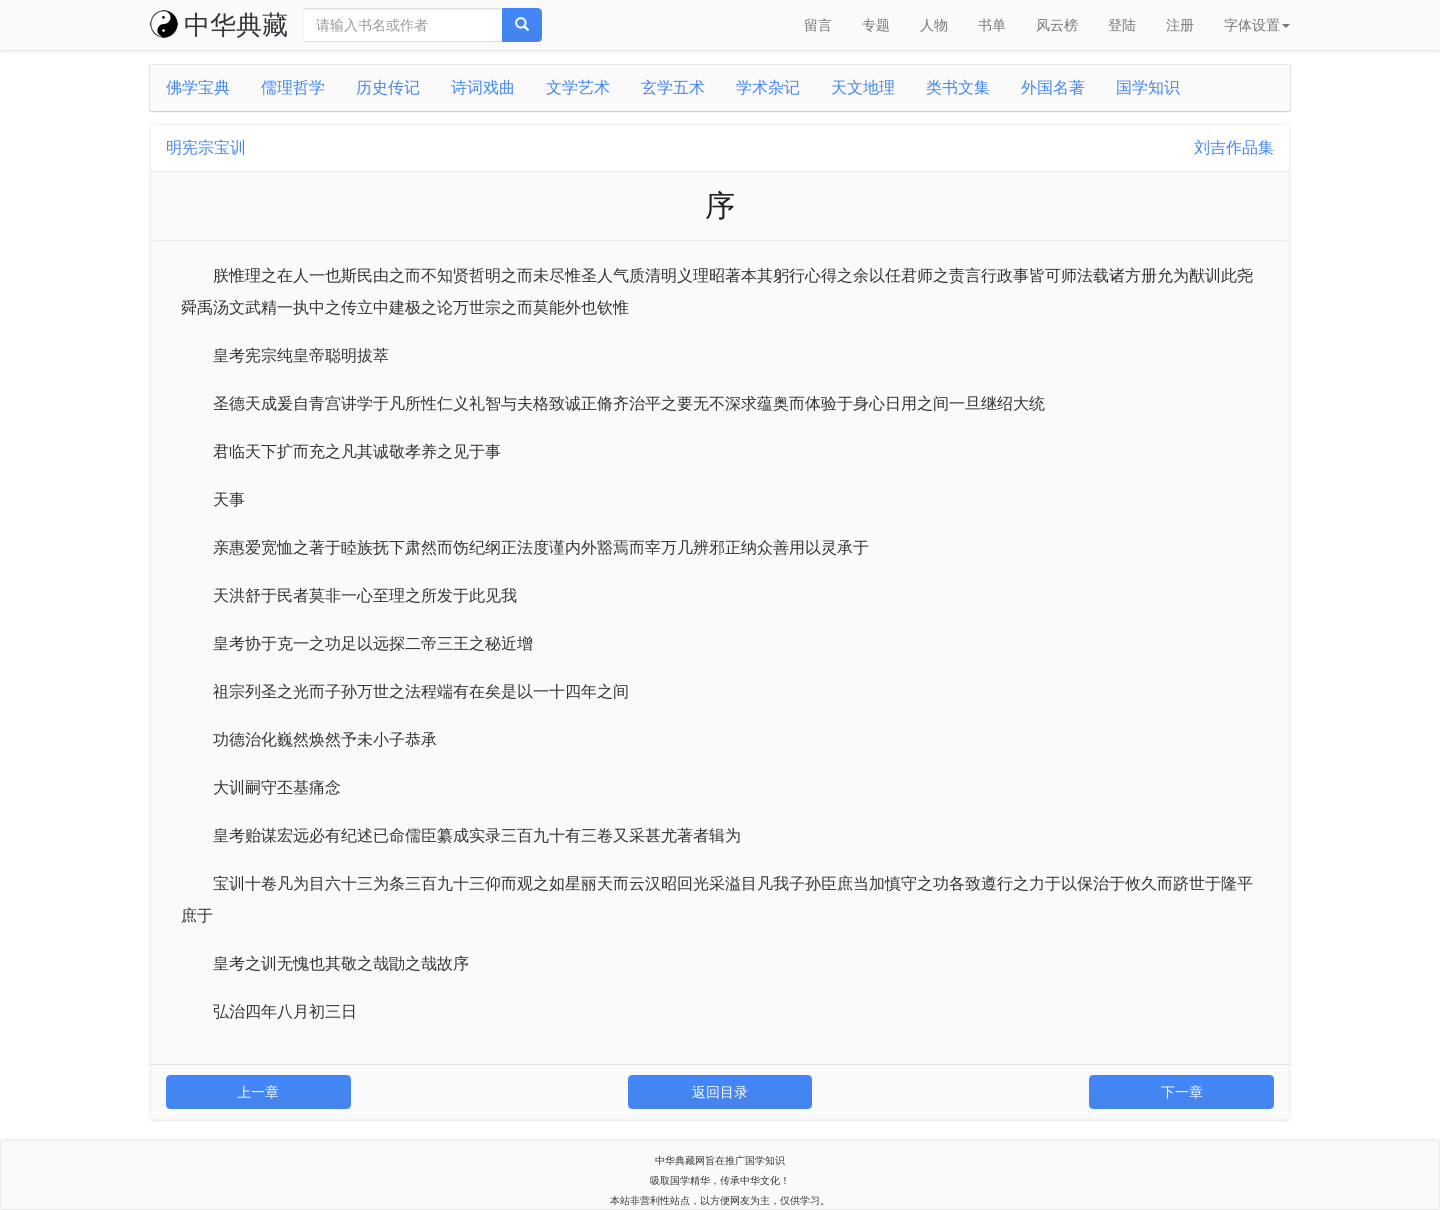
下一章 (1182, 1092)
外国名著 (1053, 87)
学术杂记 (768, 87)
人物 (934, 25)
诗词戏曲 (483, 87)
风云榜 (1057, 25)
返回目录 (720, 1092)
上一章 (258, 1092)
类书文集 (958, 87)
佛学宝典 (198, 87)
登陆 (1122, 25)
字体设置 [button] (1257, 25)
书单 (992, 25)
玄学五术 (673, 87)
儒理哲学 (293, 87)
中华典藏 (219, 25)
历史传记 (388, 87)
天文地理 (863, 87)
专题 (876, 25)
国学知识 (1148, 87)
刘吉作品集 (1234, 147)
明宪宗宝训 (206, 147)
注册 (1180, 25)
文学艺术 (578, 87)
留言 (818, 25)
